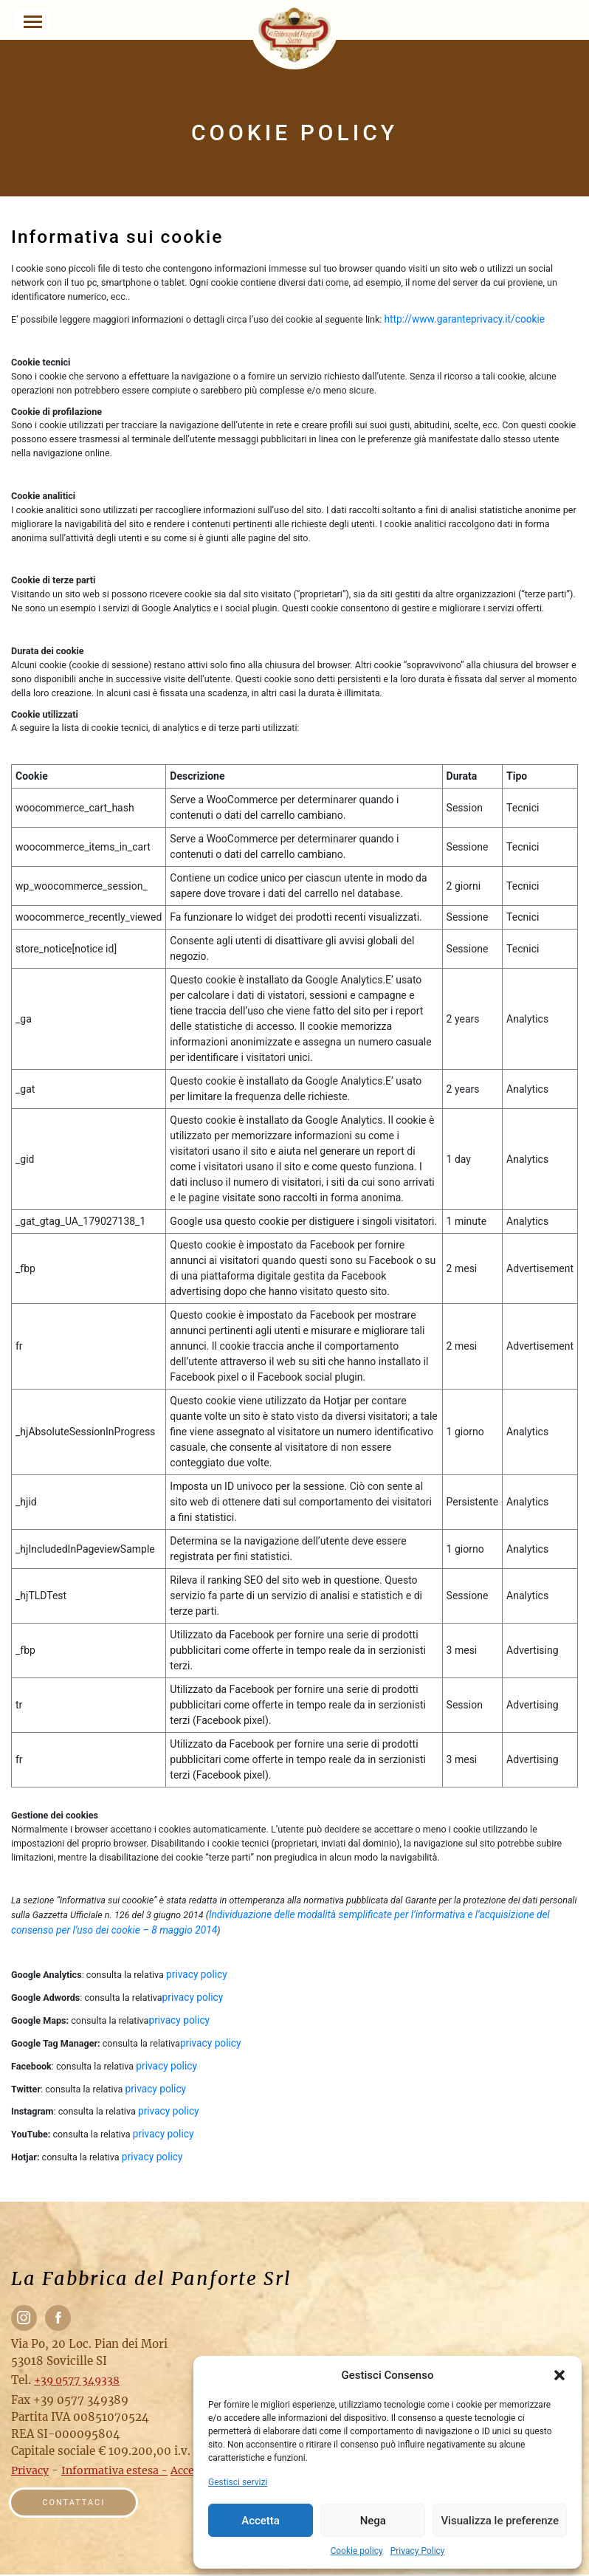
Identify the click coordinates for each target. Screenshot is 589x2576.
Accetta (260, 2520)
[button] (559, 2375)
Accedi (187, 2472)
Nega (373, 2520)
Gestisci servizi (237, 2482)
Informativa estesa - (114, 2472)
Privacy (30, 2472)
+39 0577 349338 (77, 2381)
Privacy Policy (417, 2551)
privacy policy (197, 1974)
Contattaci (76, 2504)
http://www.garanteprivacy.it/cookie (466, 319)
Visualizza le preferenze (500, 2520)
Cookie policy (356, 2551)
